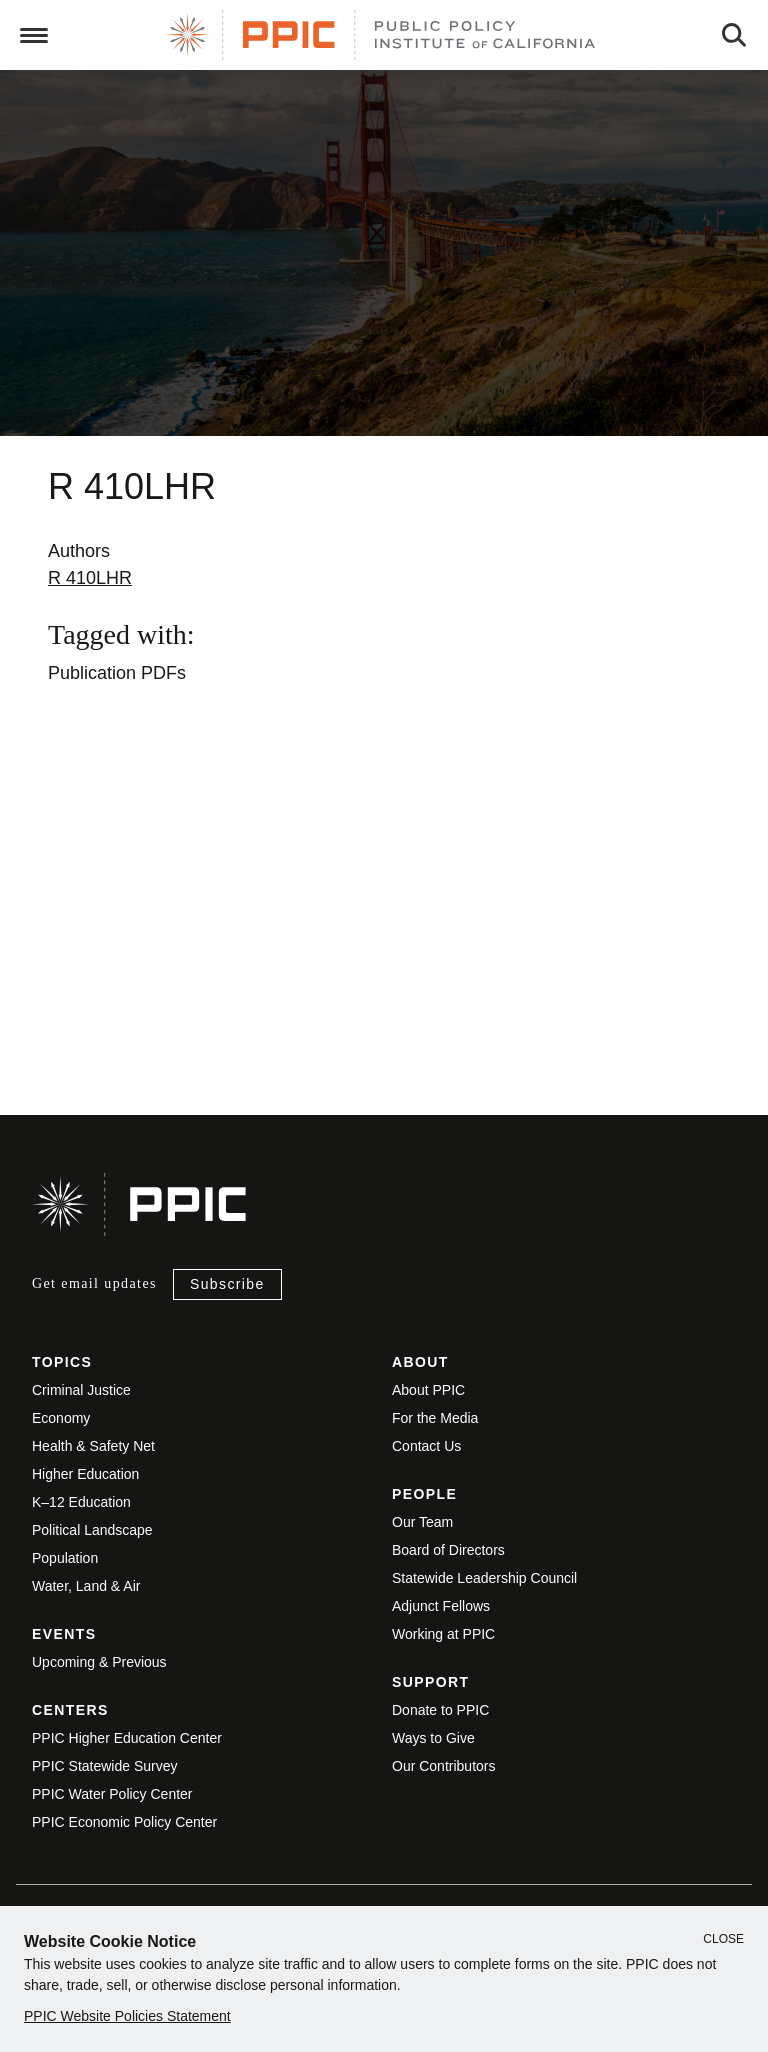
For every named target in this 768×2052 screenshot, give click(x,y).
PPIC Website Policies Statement (127, 2016)
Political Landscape (92, 1530)
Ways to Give (433, 1738)
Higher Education (85, 1474)
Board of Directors (448, 1550)
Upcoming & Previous (99, 1662)
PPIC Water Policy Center (112, 1794)
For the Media (435, 1418)
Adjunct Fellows (441, 1606)
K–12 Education (81, 1502)
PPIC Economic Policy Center (124, 1822)
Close (723, 1939)
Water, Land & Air (86, 1586)
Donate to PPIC (440, 1710)
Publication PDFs (117, 673)
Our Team (422, 1522)
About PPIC (428, 1390)
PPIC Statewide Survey (105, 1766)
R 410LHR (90, 578)
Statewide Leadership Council (484, 1578)
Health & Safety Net (93, 1446)
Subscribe (227, 1284)
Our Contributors (443, 1766)
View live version (64, 986)
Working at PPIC (443, 1634)
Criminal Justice (81, 1390)
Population (65, 1558)
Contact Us (426, 1446)
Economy (61, 1418)
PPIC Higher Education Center (127, 1738)
